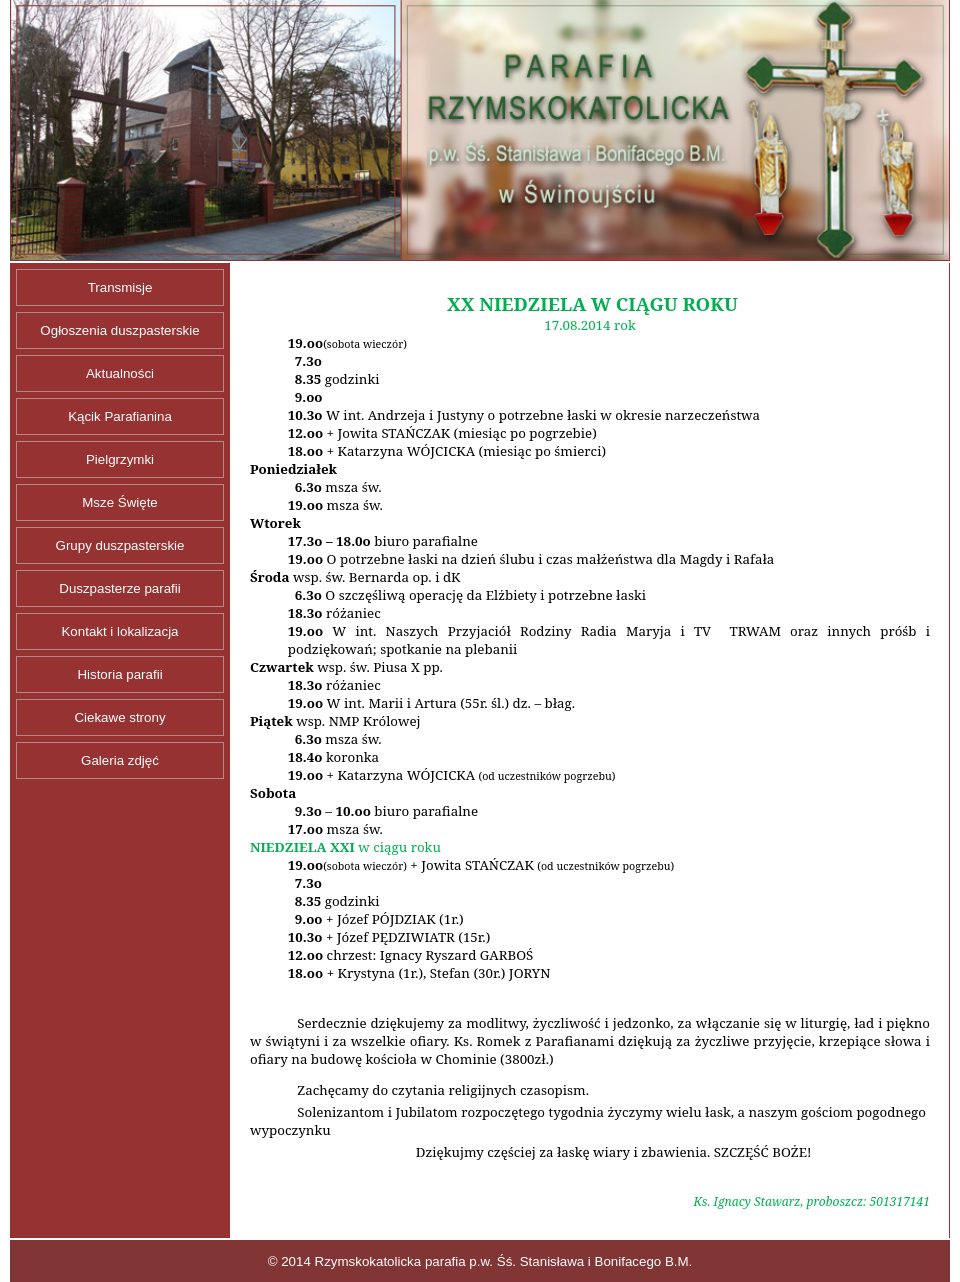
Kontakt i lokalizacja (119, 631)
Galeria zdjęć (120, 760)
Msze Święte (120, 502)
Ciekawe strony (119, 717)
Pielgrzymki (120, 459)
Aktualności (120, 373)
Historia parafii (119, 674)
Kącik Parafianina (120, 416)
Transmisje (120, 287)
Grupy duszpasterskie (120, 545)
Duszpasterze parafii (120, 588)
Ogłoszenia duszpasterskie (119, 330)
